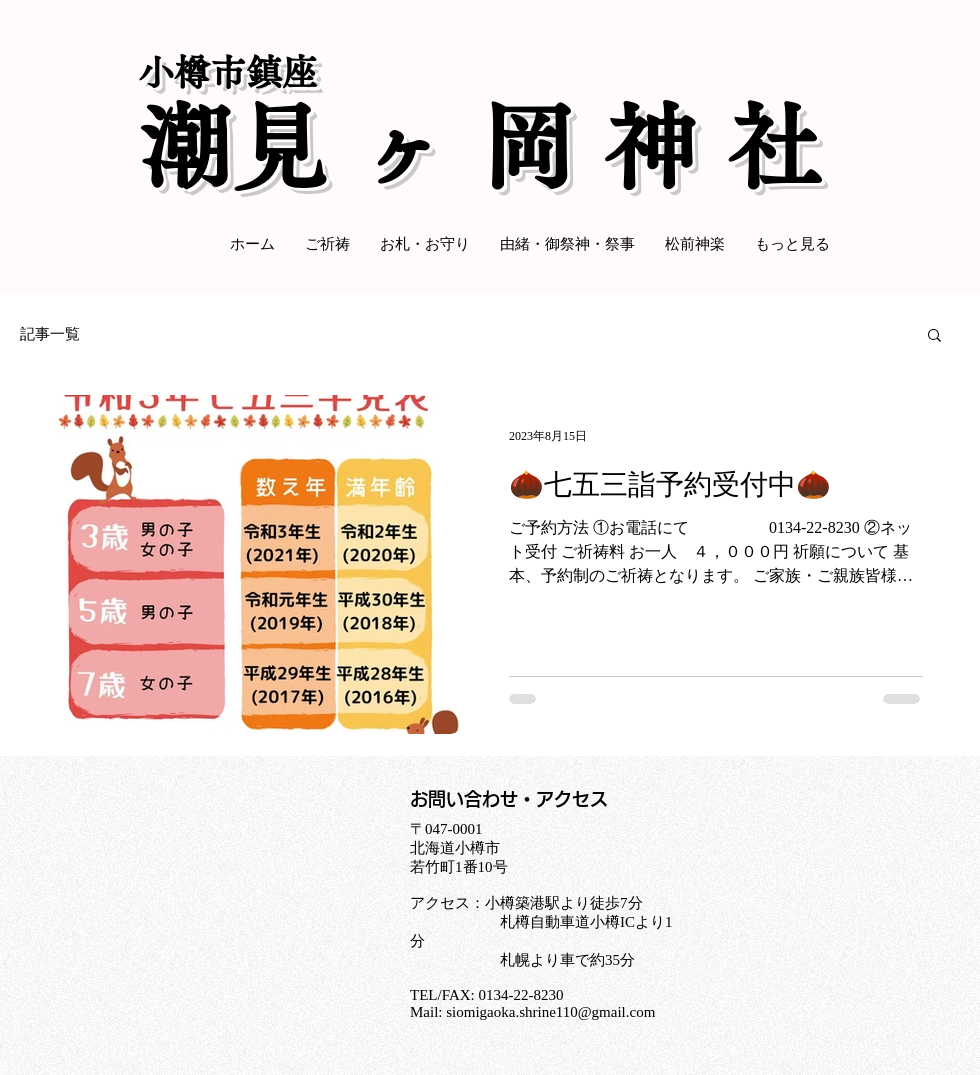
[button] (934, 336)
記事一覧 (50, 334)
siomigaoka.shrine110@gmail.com (550, 1012)
